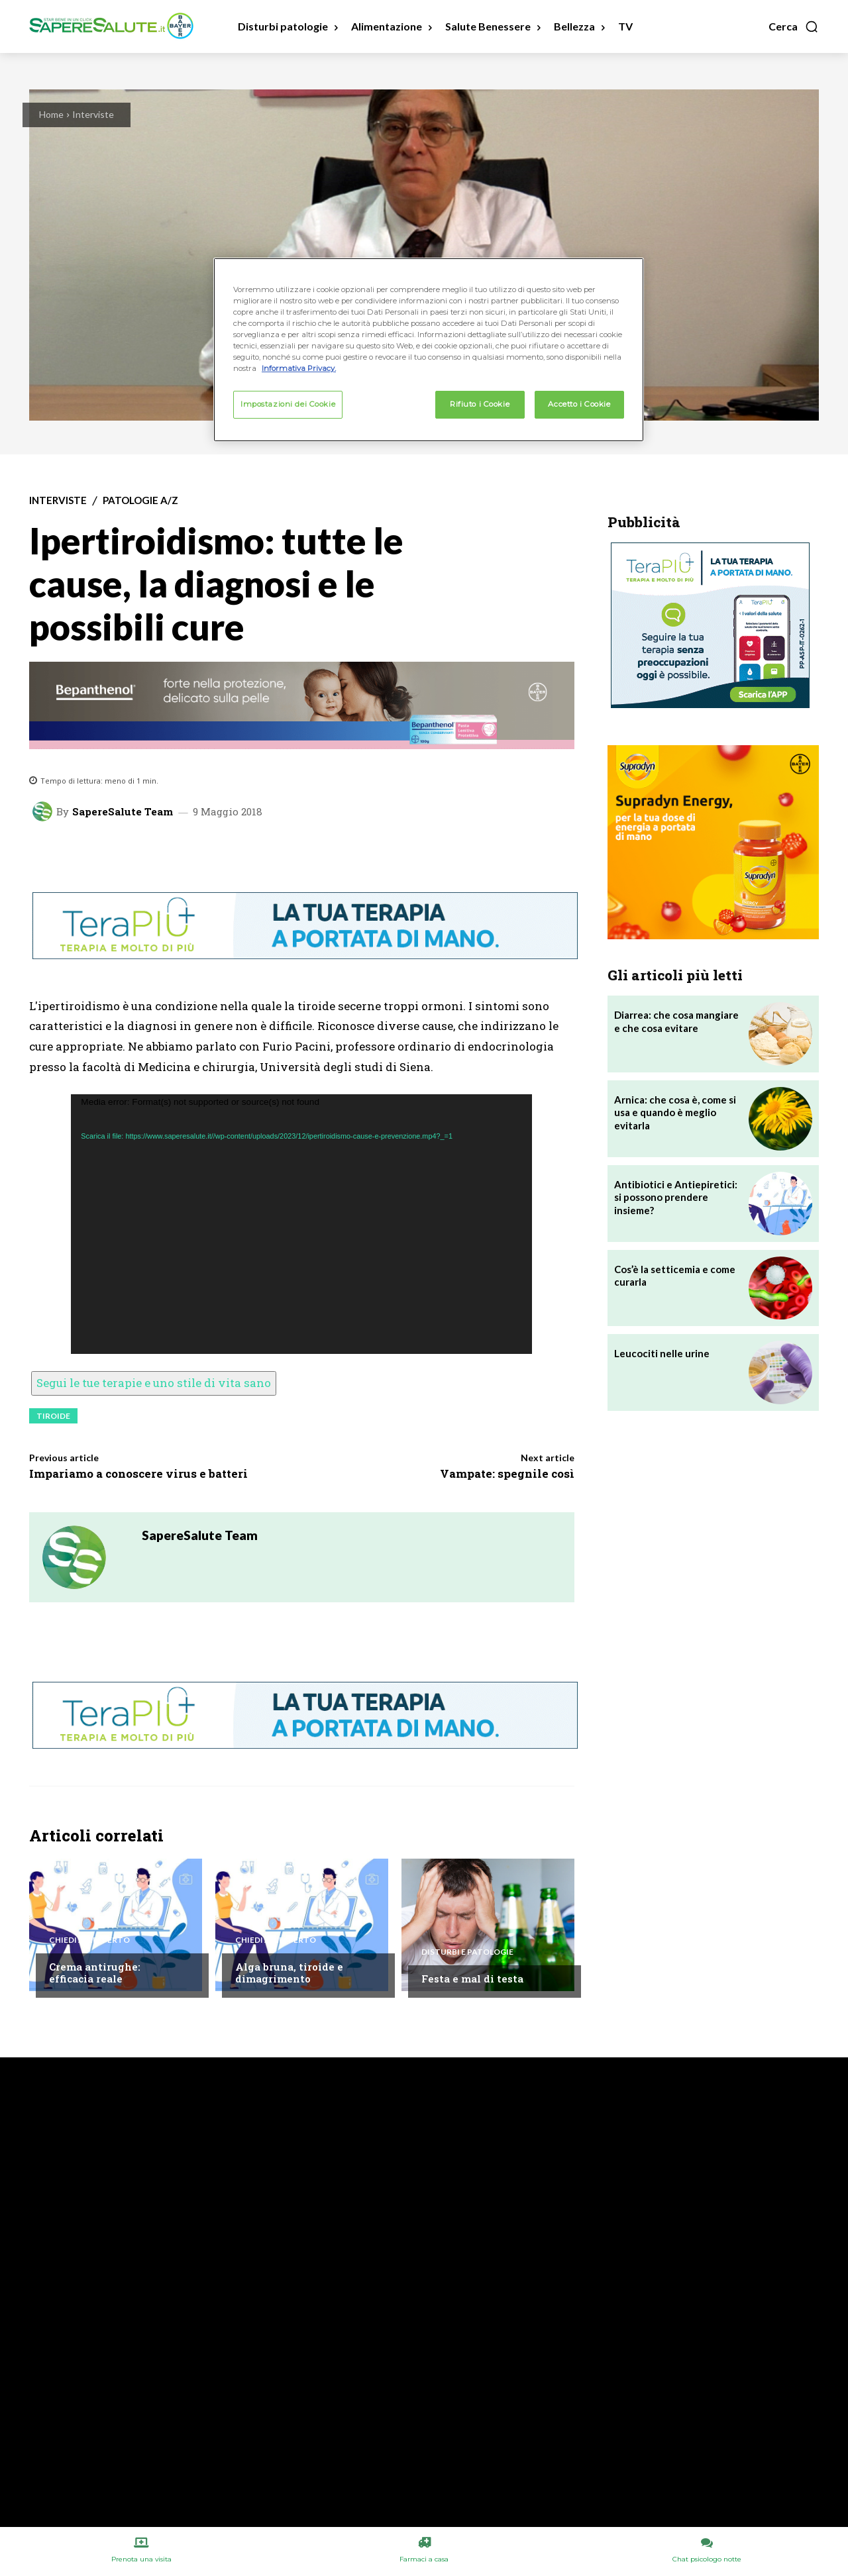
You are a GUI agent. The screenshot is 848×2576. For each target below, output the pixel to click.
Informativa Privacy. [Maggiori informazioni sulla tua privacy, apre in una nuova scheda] (299, 368)
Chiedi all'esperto (89, 1940)
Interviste (93, 114)
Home (51, 114)
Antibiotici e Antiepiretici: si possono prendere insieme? (675, 1197)
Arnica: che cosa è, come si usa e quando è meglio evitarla (675, 1112)
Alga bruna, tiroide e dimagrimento (289, 1972)
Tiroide (53, 1416)
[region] (428, 350)
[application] (301, 1224)
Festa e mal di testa (472, 1978)
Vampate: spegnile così (507, 1473)
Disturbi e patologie (467, 1952)
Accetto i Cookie (579, 404)
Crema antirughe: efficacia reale (94, 1972)
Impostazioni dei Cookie (287, 404)
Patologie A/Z (140, 500)
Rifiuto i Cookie (479, 404)
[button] (793, 26)
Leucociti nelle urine (662, 1353)
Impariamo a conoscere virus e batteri (138, 1473)
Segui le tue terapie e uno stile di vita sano (153, 1382)
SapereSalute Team (122, 812)
